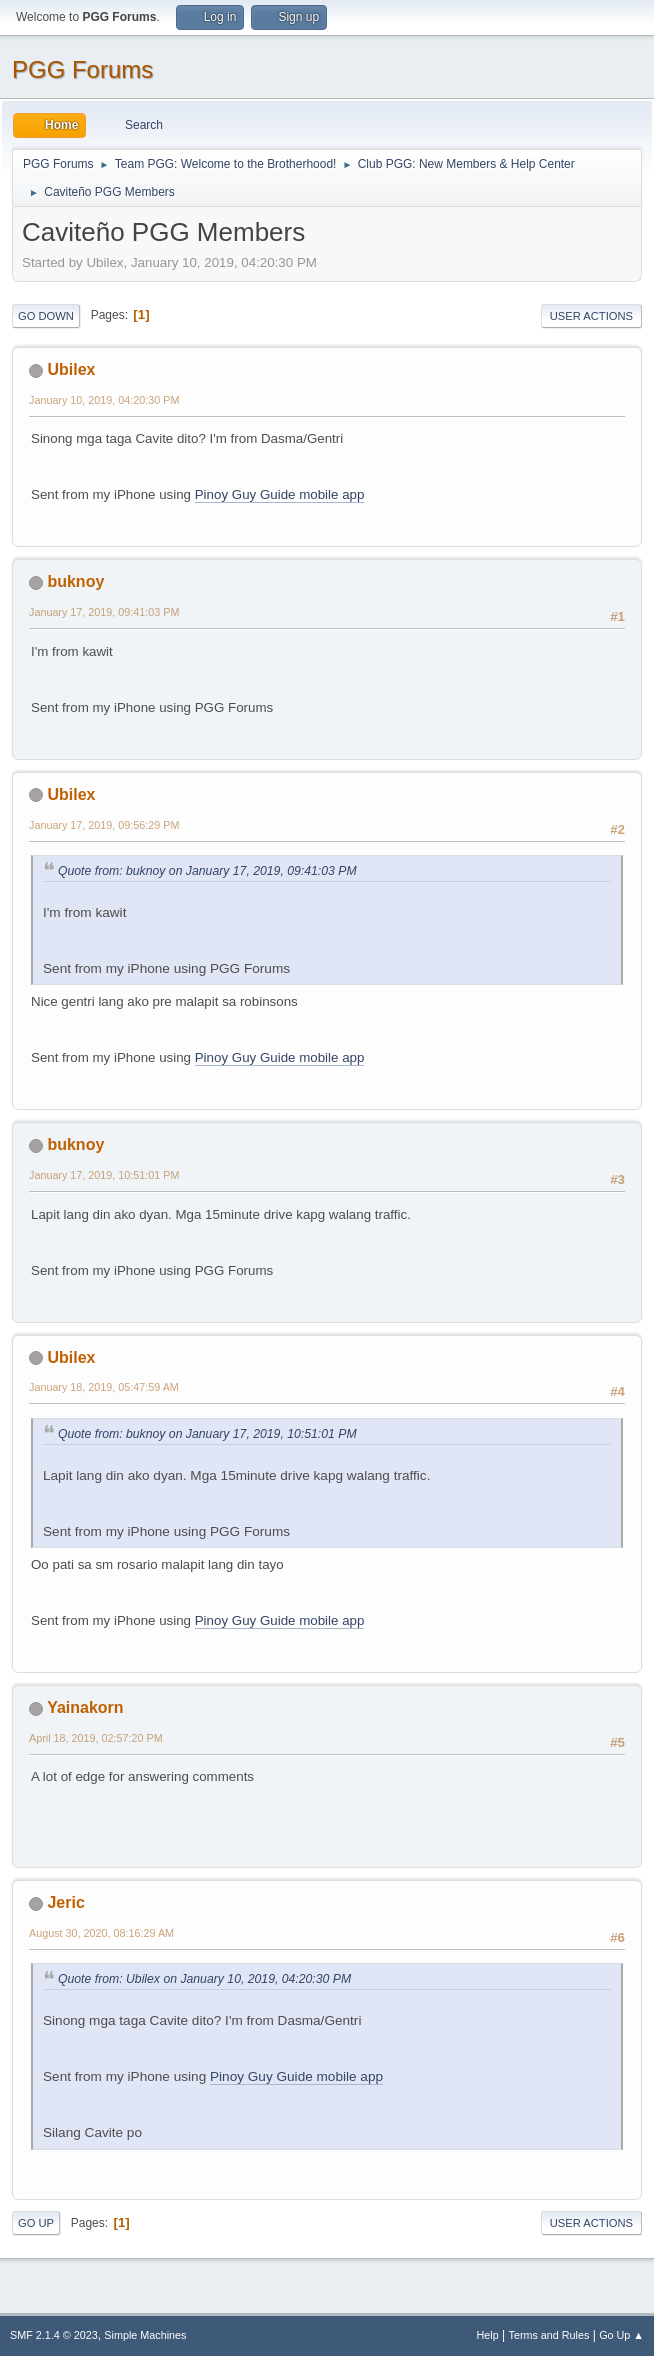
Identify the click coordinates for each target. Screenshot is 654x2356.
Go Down (46, 316)
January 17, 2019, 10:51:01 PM (104, 1175)
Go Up (36, 2223)
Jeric (65, 1902)
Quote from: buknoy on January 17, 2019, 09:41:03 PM (207, 871)
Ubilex (71, 369)
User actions (591, 316)
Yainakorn (85, 1707)
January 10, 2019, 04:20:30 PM (104, 400)
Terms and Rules (549, 2335)
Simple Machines (145, 2335)
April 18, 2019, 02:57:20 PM (96, 1738)
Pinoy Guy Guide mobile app (280, 494)
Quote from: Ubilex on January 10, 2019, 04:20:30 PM (204, 1979)
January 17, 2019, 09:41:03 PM (104, 612)
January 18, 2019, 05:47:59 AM (104, 1387)
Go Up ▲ (621, 2335)
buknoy (75, 581)
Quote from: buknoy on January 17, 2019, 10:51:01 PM (207, 1434)
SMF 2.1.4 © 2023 (54, 2335)
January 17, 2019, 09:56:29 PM (104, 825)
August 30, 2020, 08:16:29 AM (101, 1933)
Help (488, 2335)
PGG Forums (82, 69)
